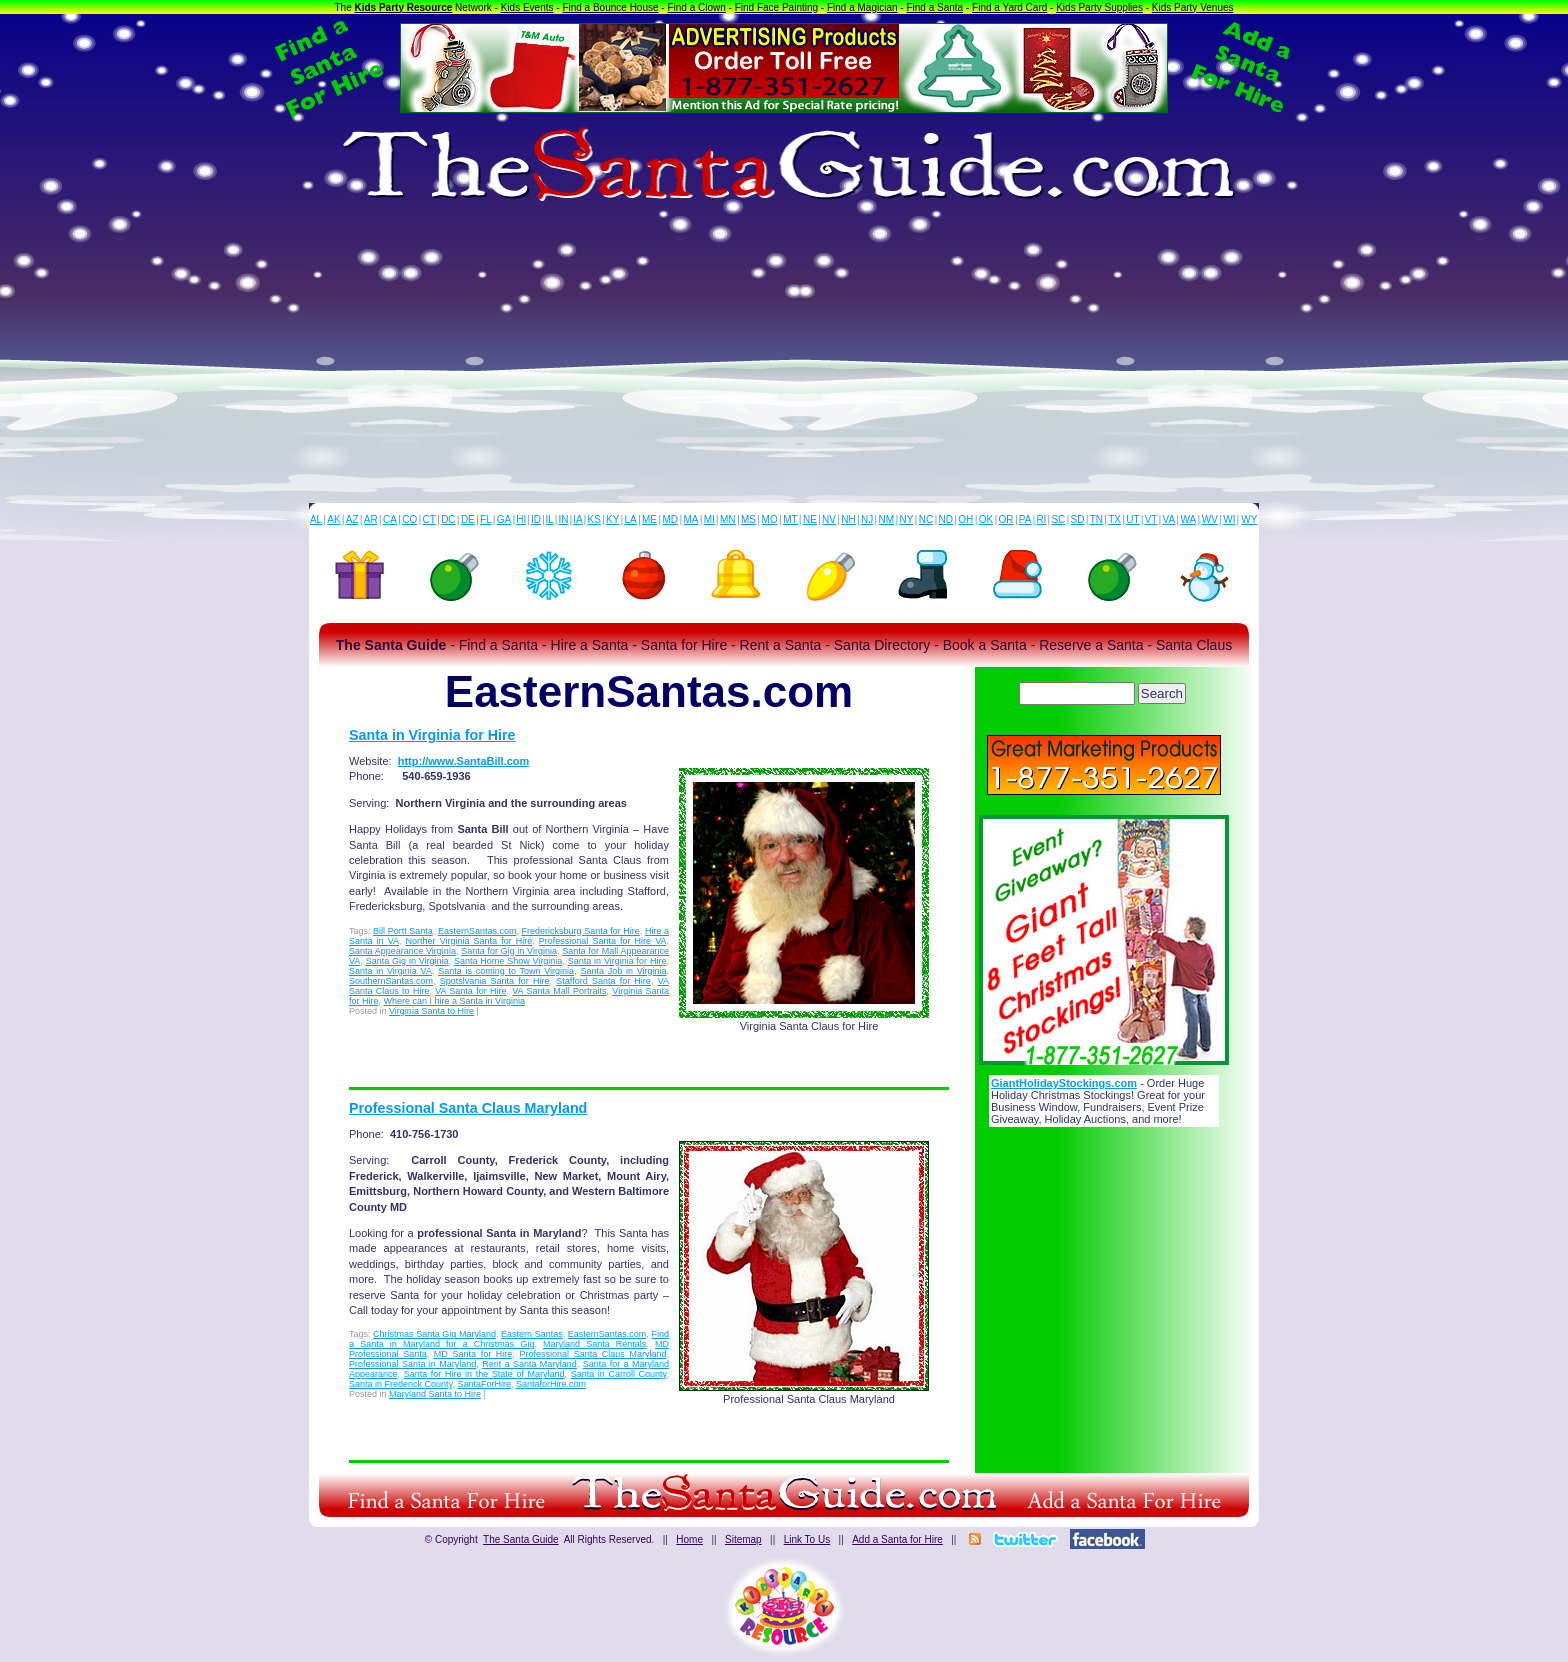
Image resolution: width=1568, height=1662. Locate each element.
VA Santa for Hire (470, 991)
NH (848, 519)
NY (906, 519)
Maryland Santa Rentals (594, 1344)
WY (1249, 519)
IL (550, 519)
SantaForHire (484, 1384)
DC (448, 519)
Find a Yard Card (1009, 7)
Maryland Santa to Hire (435, 1394)
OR (1006, 519)
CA (390, 519)
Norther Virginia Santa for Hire (469, 941)
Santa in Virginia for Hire (432, 735)
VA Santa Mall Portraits (559, 991)
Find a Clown (696, 7)
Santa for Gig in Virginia (509, 951)
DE (468, 519)
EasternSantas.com (477, 931)
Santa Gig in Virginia (407, 961)
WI (1229, 519)
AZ (352, 519)
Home (689, 1539)
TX (1114, 519)
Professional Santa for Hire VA (603, 941)
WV (1210, 519)
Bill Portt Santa (403, 931)
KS (594, 519)
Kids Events (527, 7)
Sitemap (743, 1539)
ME (649, 519)
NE (810, 519)
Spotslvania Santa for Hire (495, 981)
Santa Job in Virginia (623, 971)
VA (1169, 519)
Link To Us (807, 1539)
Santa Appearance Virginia (402, 951)
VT (1151, 519)
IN (563, 519)
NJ (867, 519)
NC (926, 519)
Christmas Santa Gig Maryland (434, 1334)
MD (671, 519)
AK (333, 519)
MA (691, 519)
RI (1041, 519)
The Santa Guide (521, 1539)
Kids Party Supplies (1099, 7)
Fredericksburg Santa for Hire (581, 931)
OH (965, 519)
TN (1096, 519)
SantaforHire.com (551, 1384)
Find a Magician (862, 7)
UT (1132, 519)
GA (504, 519)
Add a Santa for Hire (897, 1539)
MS (748, 519)
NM (887, 519)
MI (709, 519)
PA (1025, 519)
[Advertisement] (784, 353)
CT (429, 519)
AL (316, 519)
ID (536, 519)
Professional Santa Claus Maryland (468, 1108)
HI (521, 519)
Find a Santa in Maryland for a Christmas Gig (509, 1339)
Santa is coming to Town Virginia (506, 971)
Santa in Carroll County (619, 1374)
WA (1189, 519)
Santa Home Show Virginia (508, 961)
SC (1058, 519)
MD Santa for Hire (473, 1354)
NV (829, 519)
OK (986, 519)
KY (612, 519)
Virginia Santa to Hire (431, 1011)
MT (790, 519)
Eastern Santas (532, 1334)
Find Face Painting (776, 7)
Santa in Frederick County (400, 1384)
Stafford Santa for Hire (603, 981)
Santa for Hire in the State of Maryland (484, 1374)
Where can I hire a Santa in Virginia (454, 1001)
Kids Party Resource (404, 7)
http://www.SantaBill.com (464, 761)
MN (728, 519)
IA (577, 519)
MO (770, 519)
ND (946, 519)
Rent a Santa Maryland (529, 1364)
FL (486, 519)
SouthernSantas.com (391, 981)
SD (1078, 519)
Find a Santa (934, 7)
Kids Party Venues (1193, 7)
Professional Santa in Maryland (412, 1364)
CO (409, 519)
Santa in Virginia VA (390, 971)
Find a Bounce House (610, 7)
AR (371, 519)
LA (631, 519)
